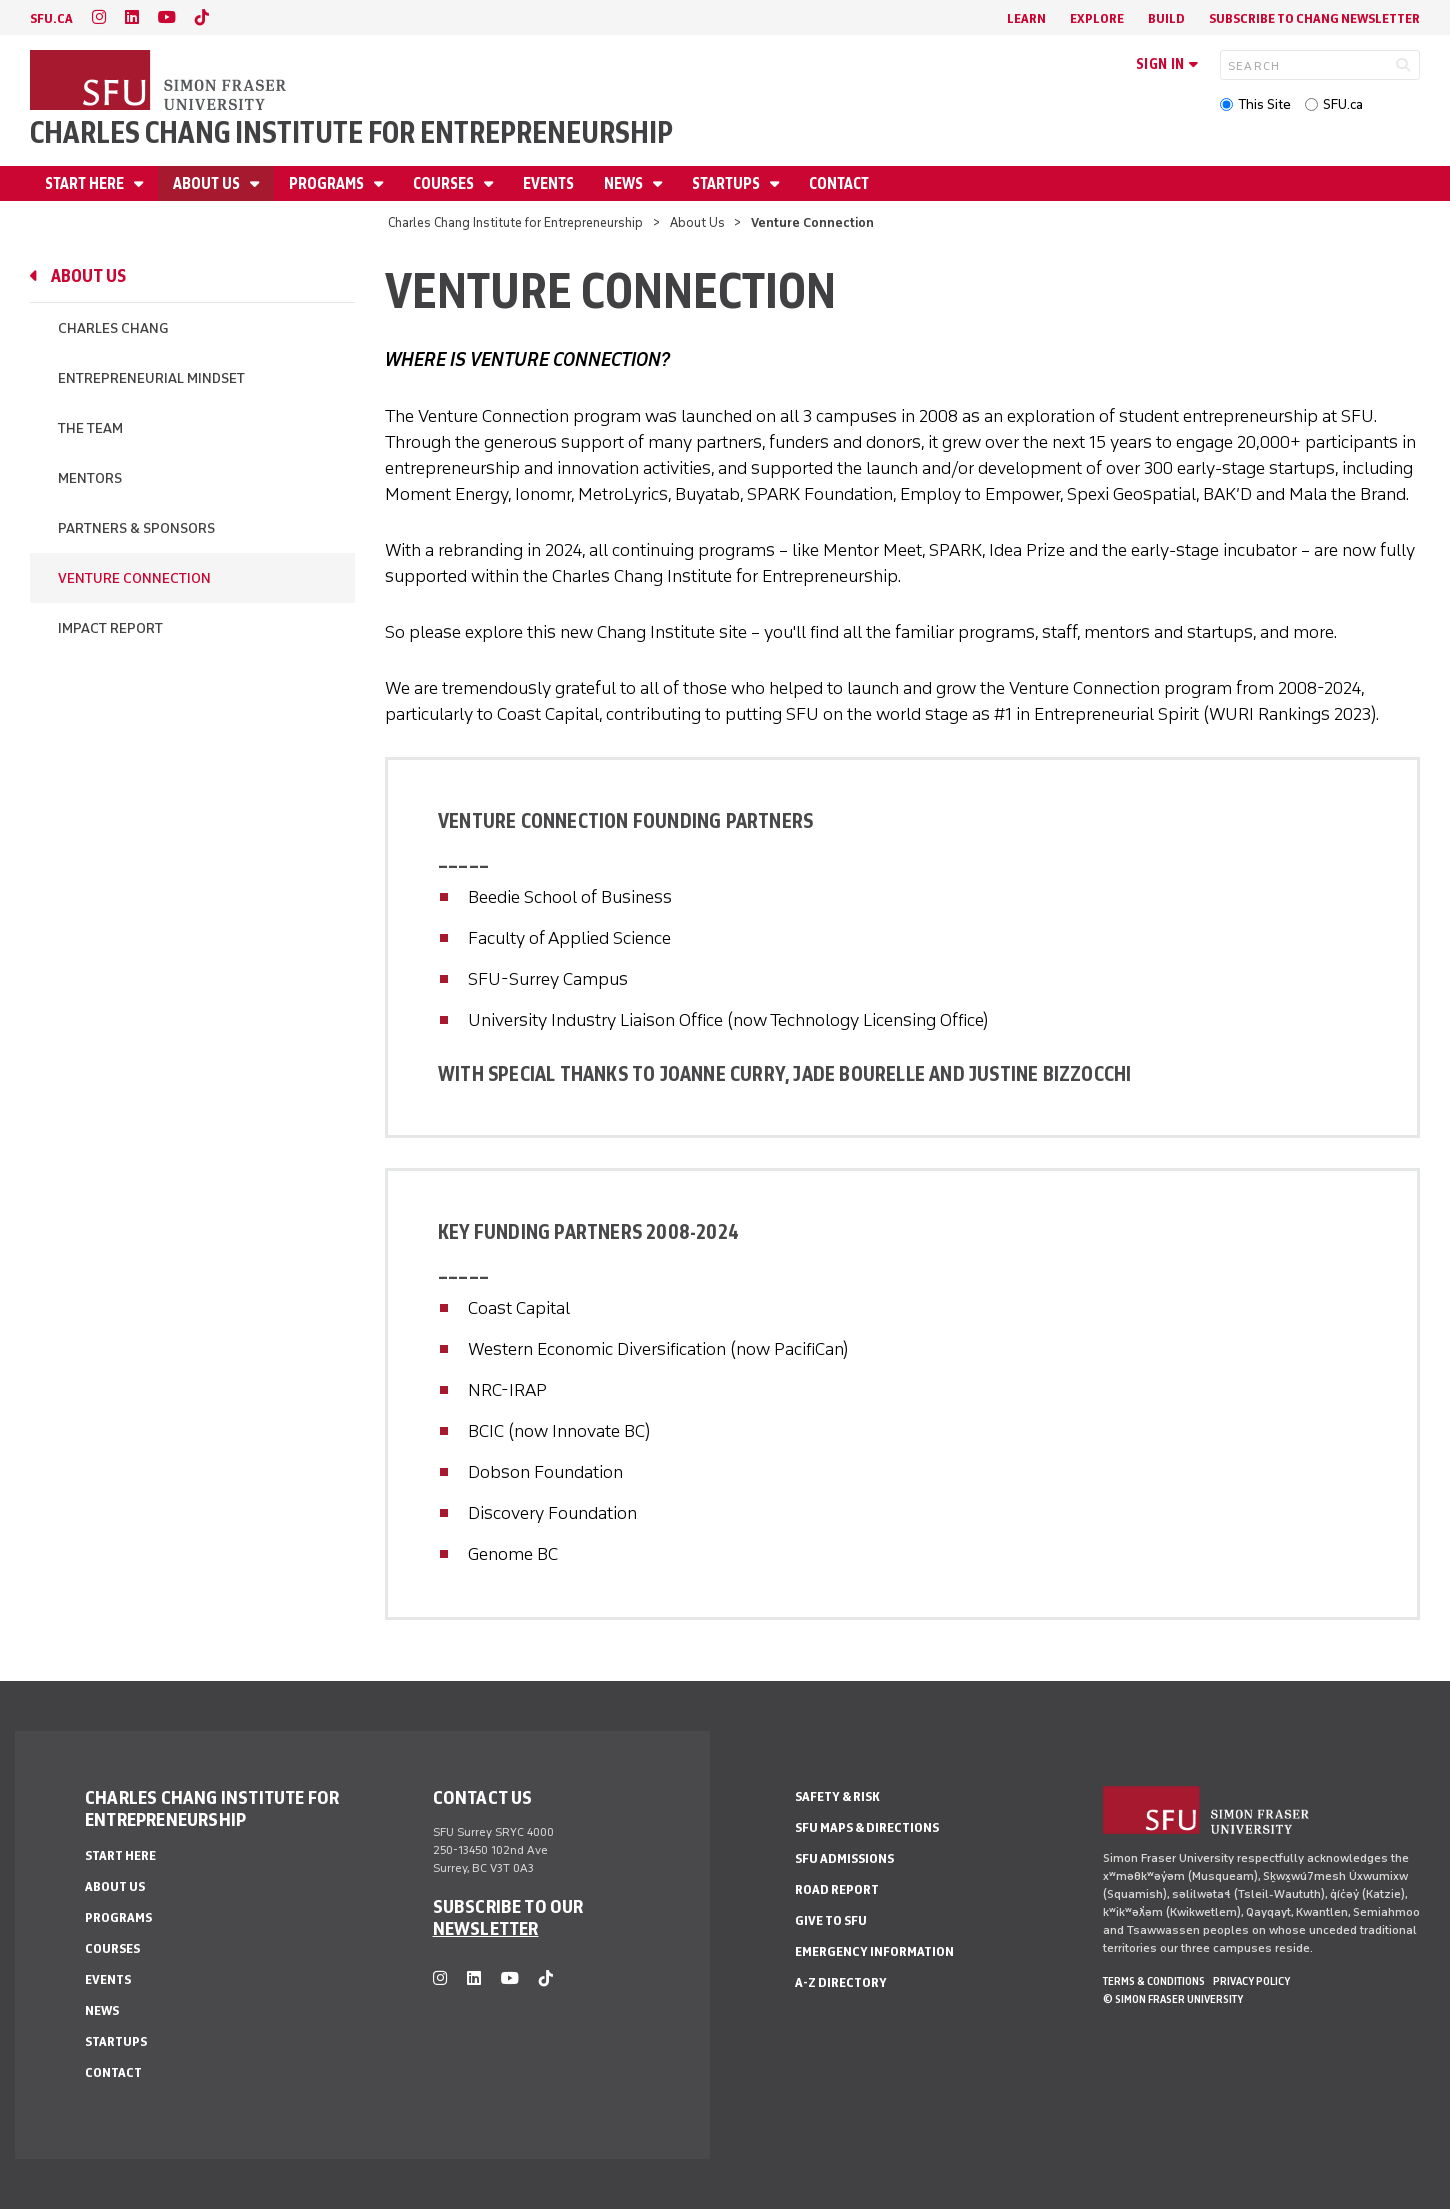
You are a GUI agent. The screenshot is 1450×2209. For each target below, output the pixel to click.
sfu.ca (51, 18)
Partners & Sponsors (136, 528)
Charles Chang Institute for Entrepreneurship (351, 132)
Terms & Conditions (1154, 1981)
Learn (1026, 18)
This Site (1264, 104)
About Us (208, 183)
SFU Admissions (844, 1858)
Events (548, 183)
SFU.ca (1343, 104)
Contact (839, 183)
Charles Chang (113, 328)
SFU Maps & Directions (867, 1827)
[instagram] (99, 17)
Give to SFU (831, 1920)
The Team (90, 428)
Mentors (90, 478)
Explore (1097, 18)
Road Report (837, 1889)
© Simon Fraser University (1173, 1999)
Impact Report (110, 628)
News (625, 183)
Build (1166, 18)
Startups (727, 183)
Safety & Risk (837, 1796)
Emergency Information (874, 1951)
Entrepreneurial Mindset (151, 378)
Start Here (86, 183)
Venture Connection (134, 578)
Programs (328, 183)
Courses (445, 183)
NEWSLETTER (486, 1928)
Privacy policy (1251, 1981)
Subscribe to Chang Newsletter (1314, 18)
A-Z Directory (841, 1982)
